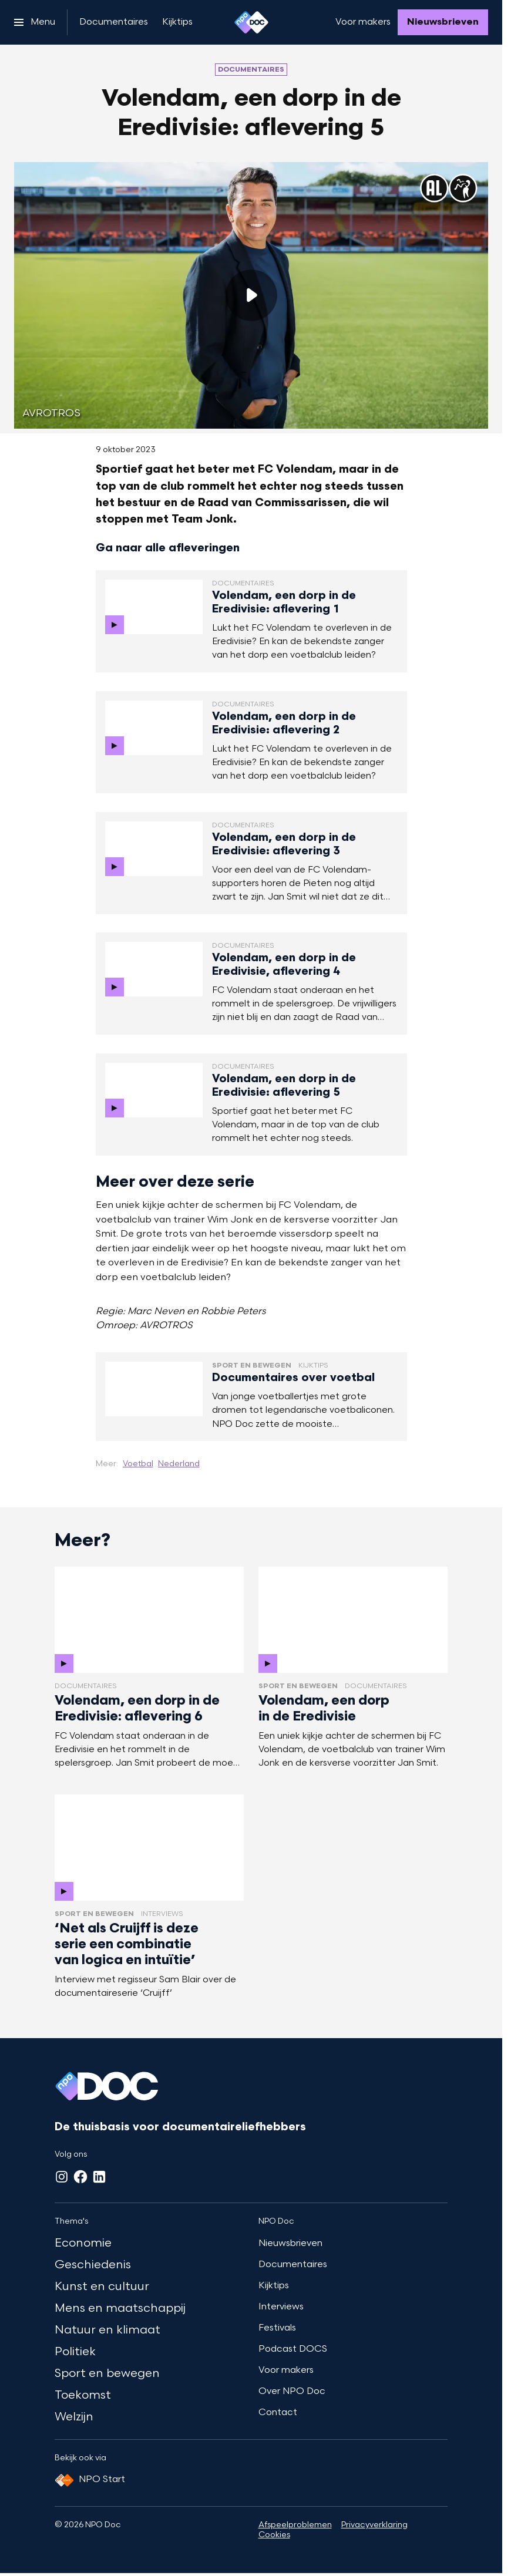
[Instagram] (62, 2177)
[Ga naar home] (251, 22)
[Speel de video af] (251, 295)
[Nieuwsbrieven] (443, 22)
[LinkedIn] (99, 2177)
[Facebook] (80, 2177)
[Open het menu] (34, 22)
